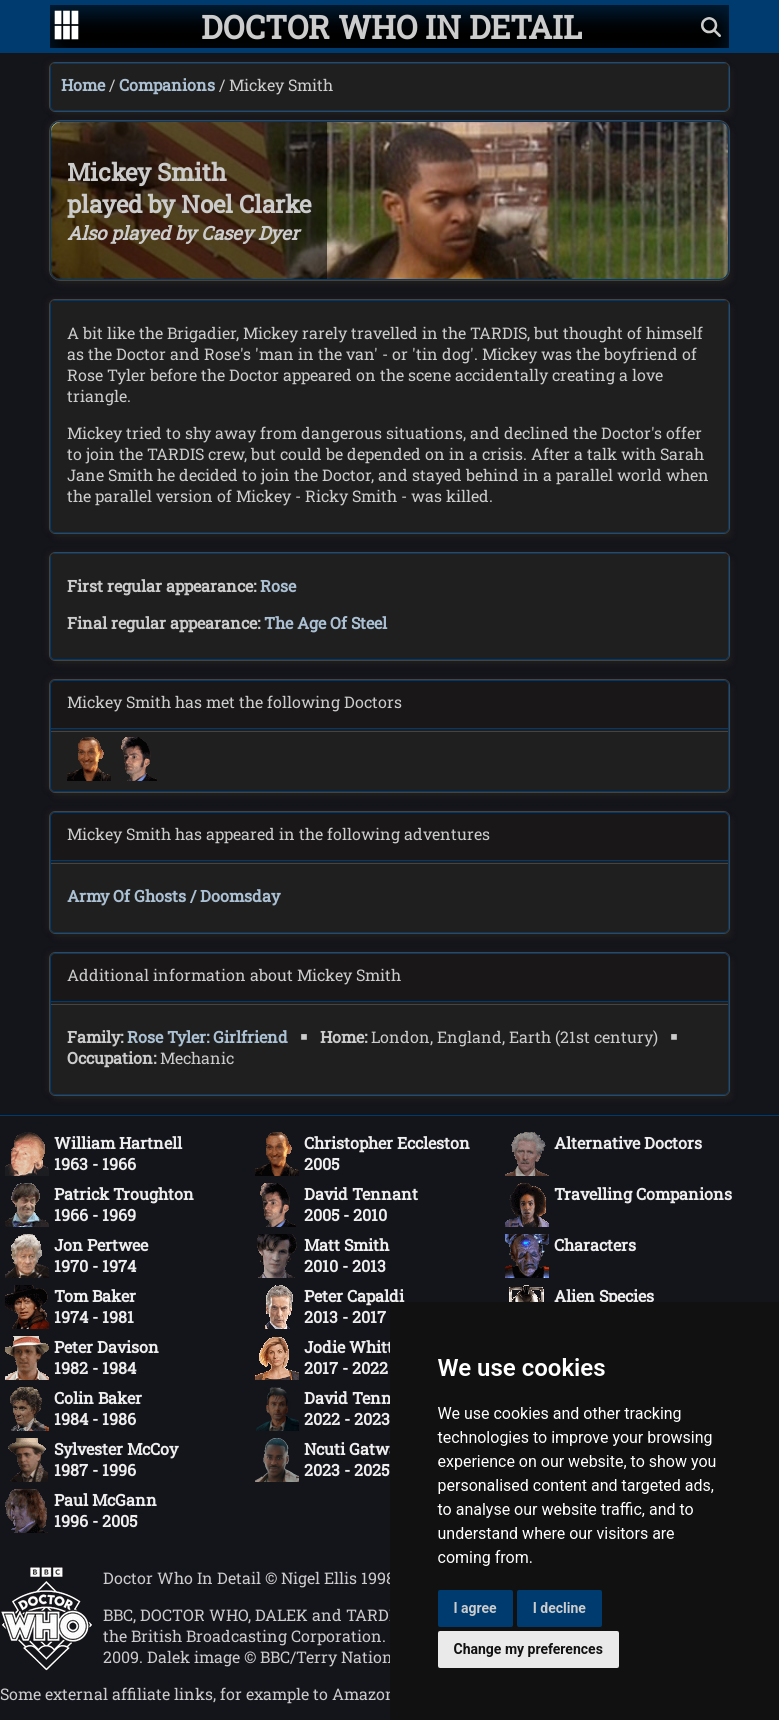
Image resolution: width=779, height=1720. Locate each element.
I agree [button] (475, 1608)
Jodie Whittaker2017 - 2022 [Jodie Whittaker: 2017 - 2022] (341, 1358)
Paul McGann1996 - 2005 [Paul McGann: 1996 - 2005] (81, 1511)
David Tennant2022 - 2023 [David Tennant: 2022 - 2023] (336, 1409)
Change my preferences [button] (528, 1649)
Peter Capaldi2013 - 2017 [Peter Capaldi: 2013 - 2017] (329, 1307)
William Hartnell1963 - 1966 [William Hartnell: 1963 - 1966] (93, 1154)
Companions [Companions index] (167, 84)
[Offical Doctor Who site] (46, 1664)
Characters (570, 1256)
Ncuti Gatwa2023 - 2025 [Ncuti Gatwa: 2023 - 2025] (326, 1460)
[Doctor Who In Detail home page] (391, 26)
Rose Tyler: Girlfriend (207, 1036)
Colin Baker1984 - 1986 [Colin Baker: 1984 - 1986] (73, 1409)
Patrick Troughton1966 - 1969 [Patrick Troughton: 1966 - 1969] (99, 1205)
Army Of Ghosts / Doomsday (173, 895)
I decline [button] (559, 1608)
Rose (278, 585)
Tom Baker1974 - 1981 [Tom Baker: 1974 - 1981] (70, 1307)
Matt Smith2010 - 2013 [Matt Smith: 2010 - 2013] (322, 1256)
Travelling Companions (618, 1205)
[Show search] (711, 26)
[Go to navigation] (66, 27)
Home (83, 84)
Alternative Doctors (603, 1154)
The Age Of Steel (325, 622)
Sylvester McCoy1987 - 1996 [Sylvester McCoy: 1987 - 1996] (91, 1460)
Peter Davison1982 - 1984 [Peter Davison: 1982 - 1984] (82, 1358)
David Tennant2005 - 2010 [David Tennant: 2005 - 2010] (336, 1205)
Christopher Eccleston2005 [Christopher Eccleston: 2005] (362, 1154)
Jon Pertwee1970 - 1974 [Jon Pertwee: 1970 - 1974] (76, 1256)
